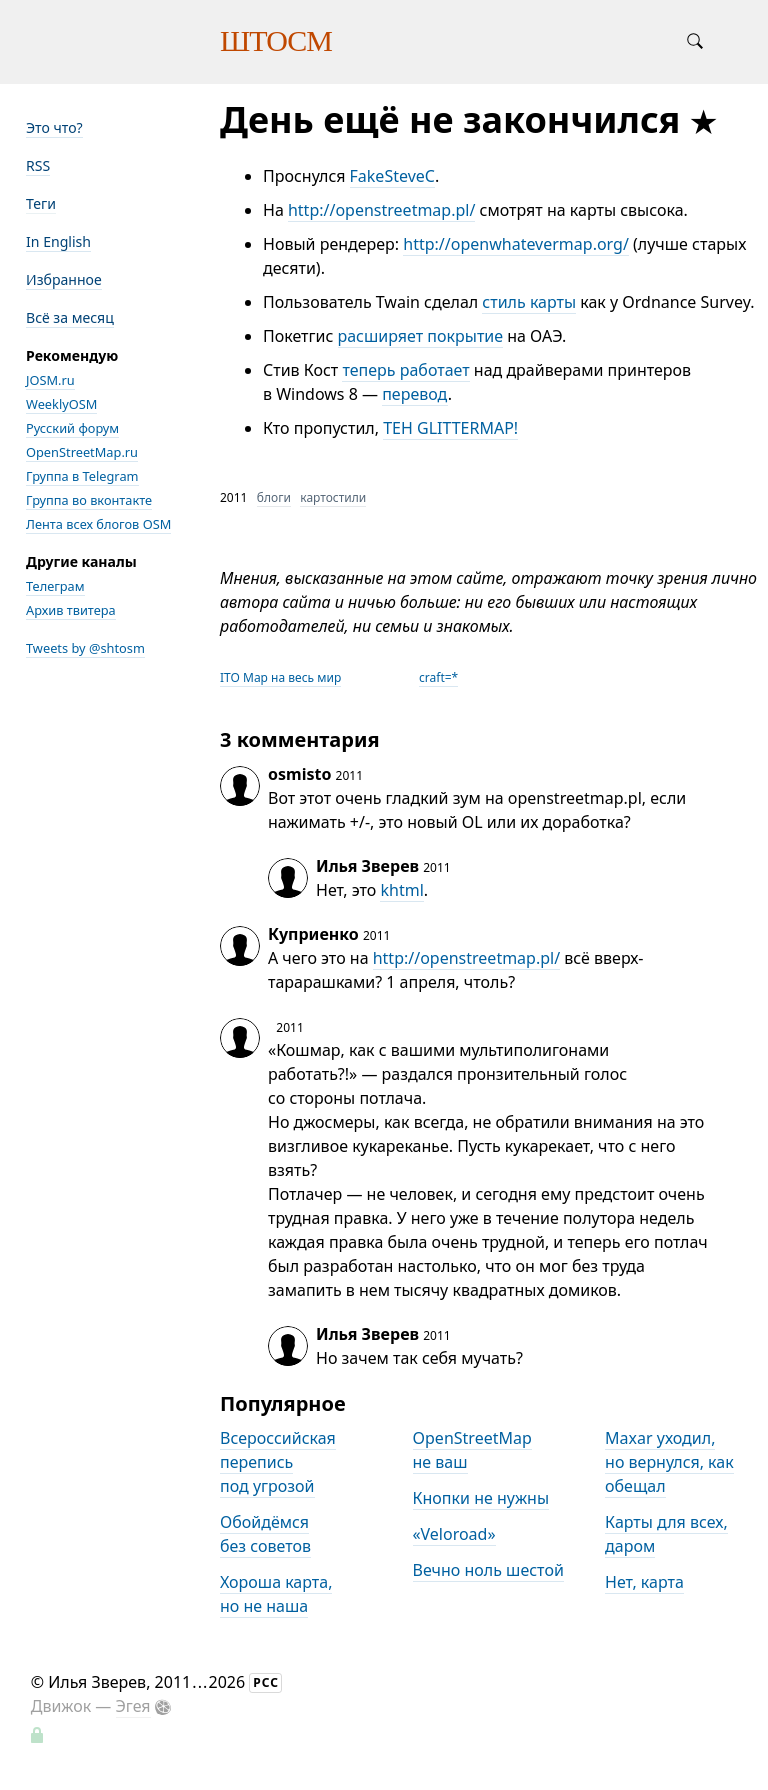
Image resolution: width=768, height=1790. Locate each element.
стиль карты (529, 302)
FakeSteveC (392, 176)
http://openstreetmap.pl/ (381, 210)
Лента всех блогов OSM (98, 524)
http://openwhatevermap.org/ (516, 244)
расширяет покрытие (421, 336)
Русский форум (72, 428)
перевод (414, 394)
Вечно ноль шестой (488, 1570)
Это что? (54, 127)
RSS (38, 165)
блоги (274, 497)
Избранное (64, 279)
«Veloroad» (454, 1534)
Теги (41, 203)
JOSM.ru (50, 380)
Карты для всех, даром (666, 1534)
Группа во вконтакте (89, 500)
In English (58, 241)
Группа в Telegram (82, 476)
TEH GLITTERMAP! (450, 428)
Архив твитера (71, 610)
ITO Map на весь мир (280, 677)
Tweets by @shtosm (85, 648)
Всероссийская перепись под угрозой (278, 1462)
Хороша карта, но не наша (276, 1594)
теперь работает (405, 370)
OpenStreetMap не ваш (472, 1450)
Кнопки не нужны (481, 1498)
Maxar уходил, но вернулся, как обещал (669, 1462)
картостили (333, 497)
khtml (401, 890)
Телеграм (55, 586)
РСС (266, 1682)
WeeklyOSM (61, 404)
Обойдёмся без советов (265, 1534)
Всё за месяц (70, 317)
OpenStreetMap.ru (82, 452)
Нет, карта (644, 1582)
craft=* (438, 677)
